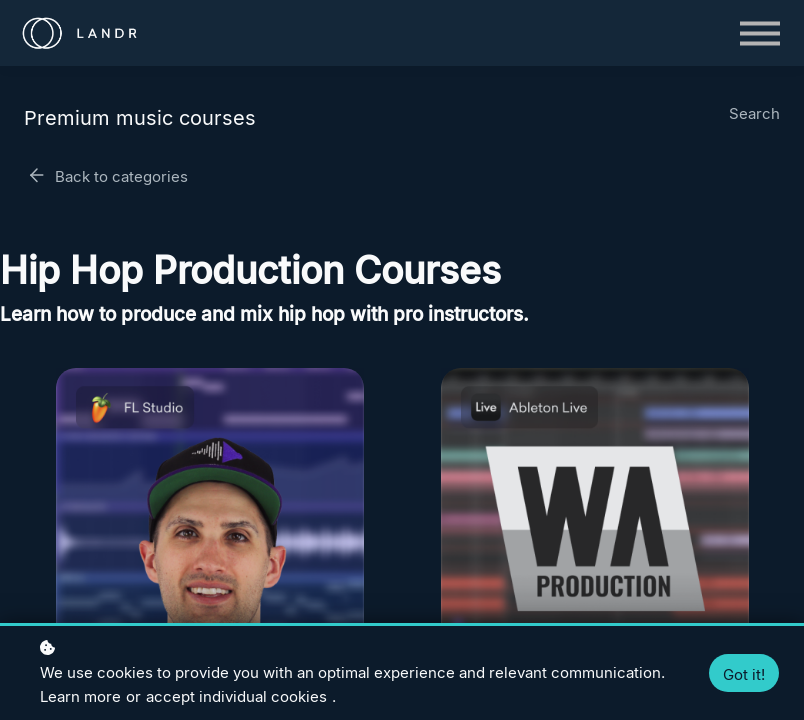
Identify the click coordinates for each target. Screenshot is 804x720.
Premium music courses (140, 118)
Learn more (80, 696)
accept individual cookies (236, 696)
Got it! (744, 674)
